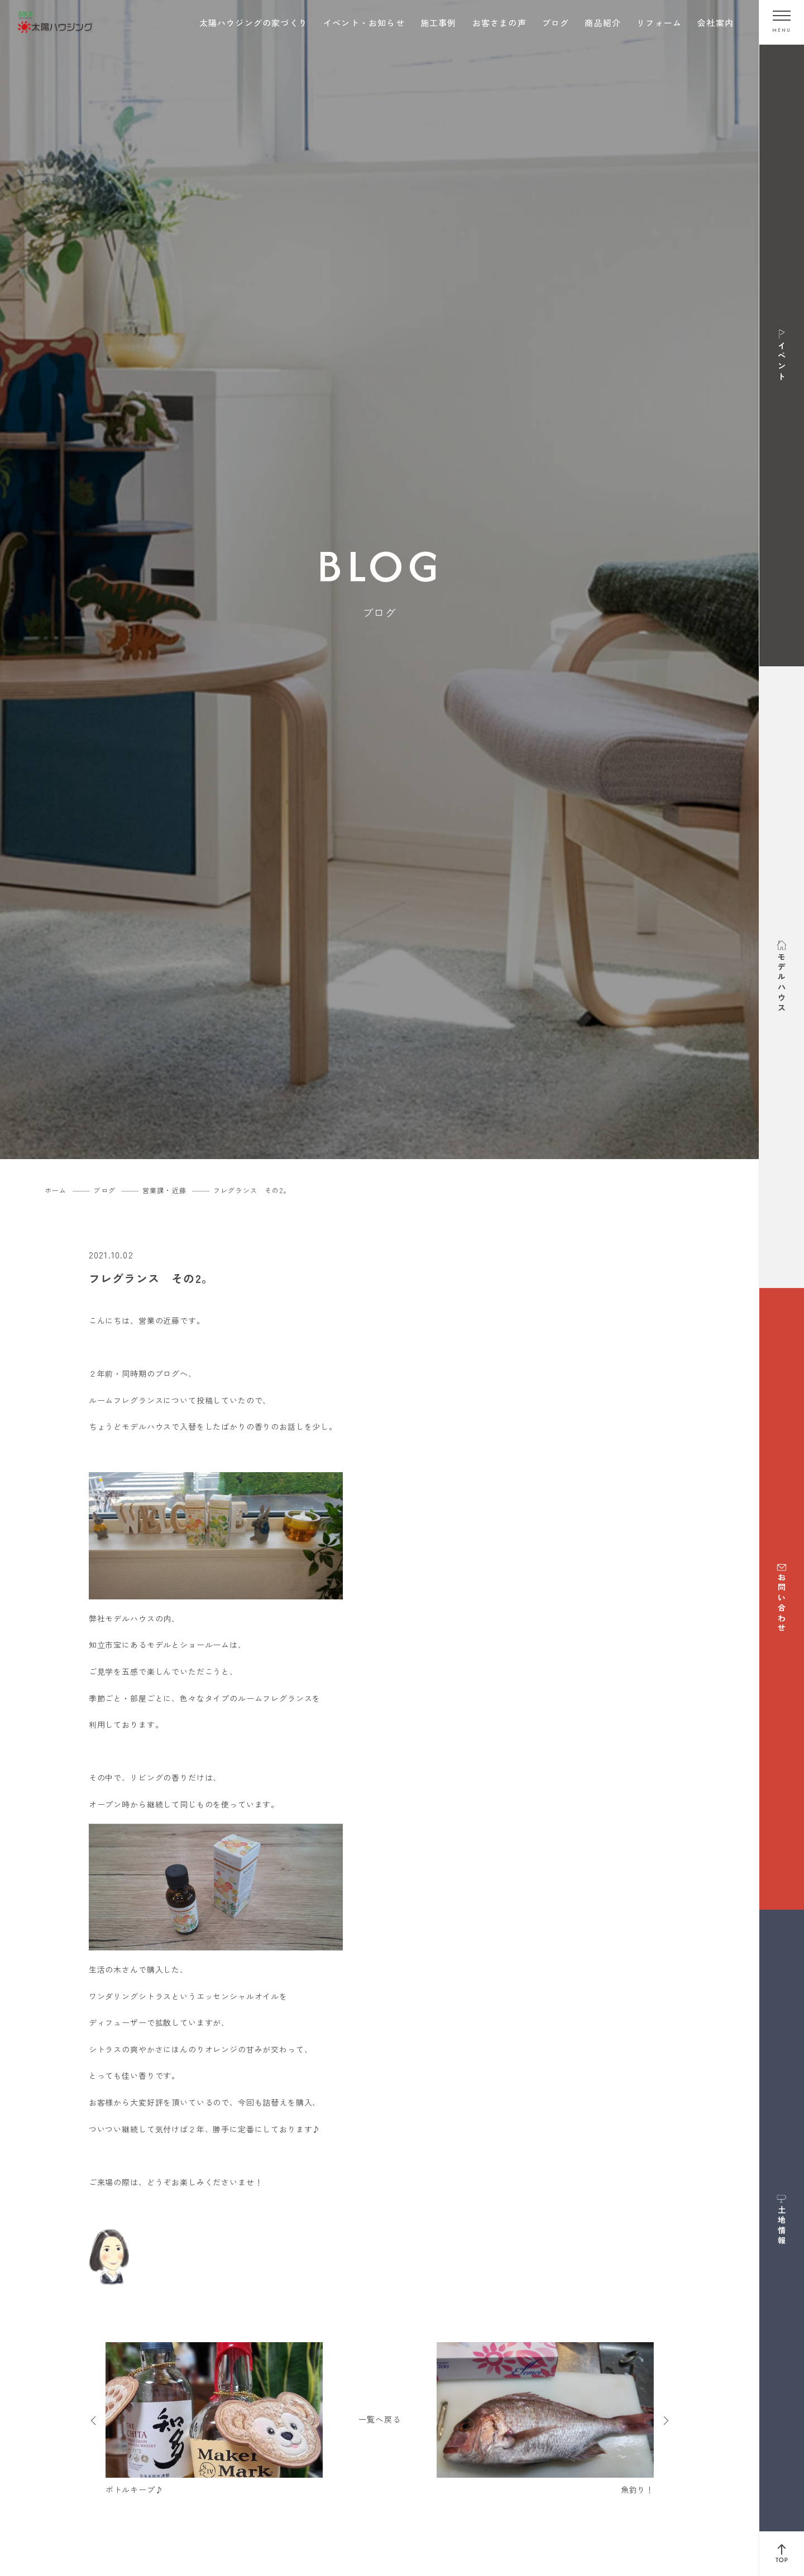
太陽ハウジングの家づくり (253, 22)
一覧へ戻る (379, 2419)
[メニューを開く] (781, 22)
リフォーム (659, 22)
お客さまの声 (499, 22)
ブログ (556, 22)
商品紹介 (603, 22)
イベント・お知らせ (364, 22)
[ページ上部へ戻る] (781, 2553)
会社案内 (715, 22)
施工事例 (438, 22)
